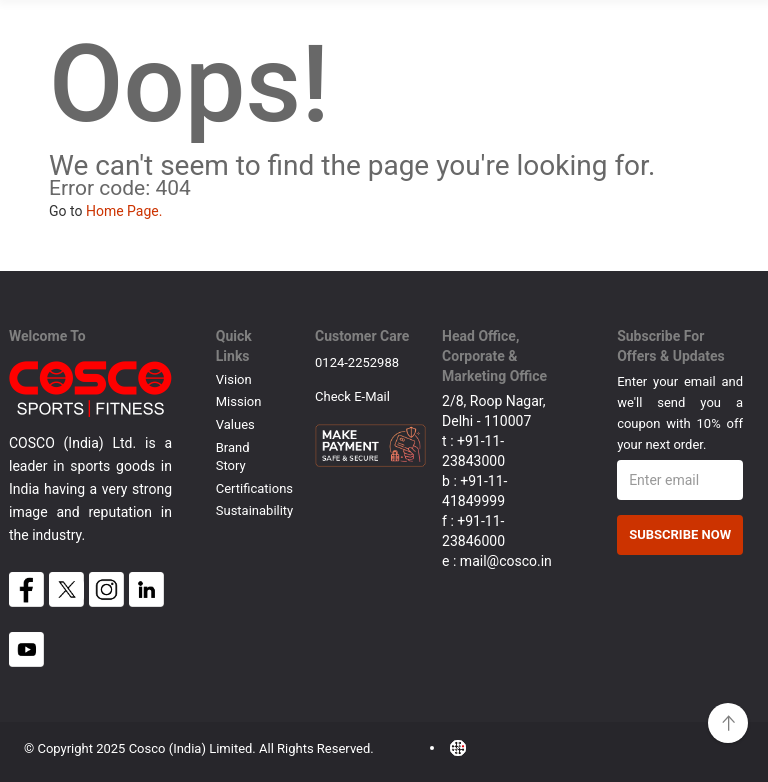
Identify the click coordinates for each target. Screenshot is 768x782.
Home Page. (124, 211)
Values (235, 424)
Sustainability (255, 510)
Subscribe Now (680, 534)
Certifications (254, 488)
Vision (234, 379)
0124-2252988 (357, 362)
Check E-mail (352, 396)
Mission (239, 401)
